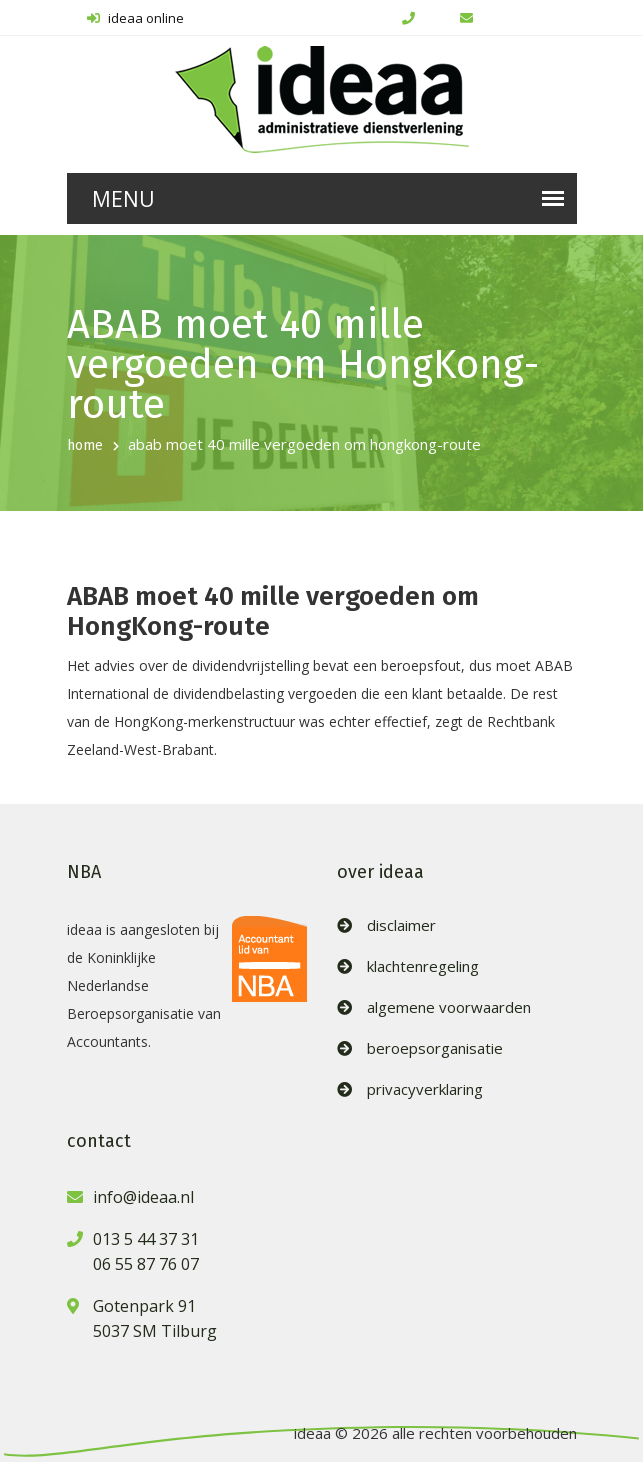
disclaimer (401, 925)
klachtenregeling (423, 966)
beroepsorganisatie (435, 1048)
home (85, 445)
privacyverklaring (425, 1089)
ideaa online (135, 18)
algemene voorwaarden (449, 1007)
